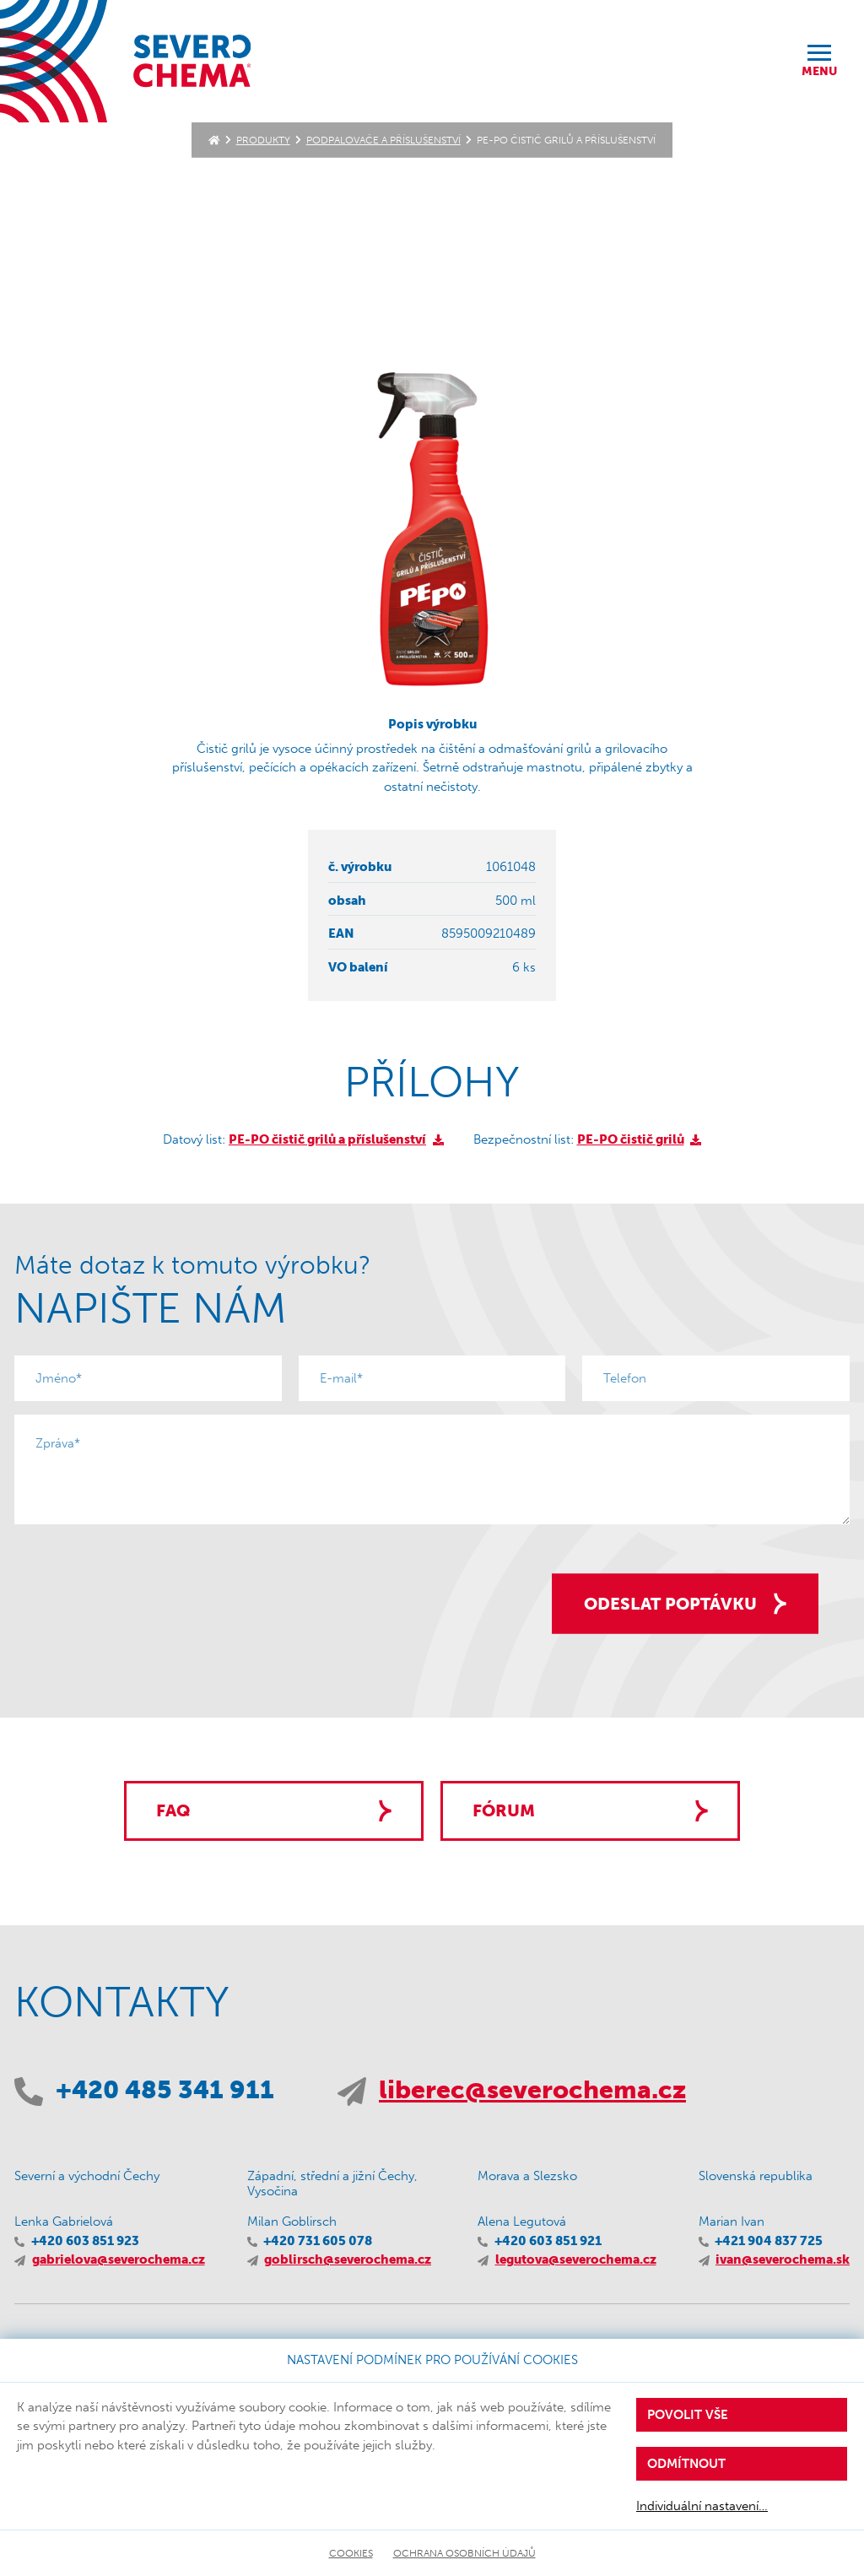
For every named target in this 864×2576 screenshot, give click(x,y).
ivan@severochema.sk (783, 2259)
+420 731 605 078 (317, 2241)
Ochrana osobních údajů (464, 2553)
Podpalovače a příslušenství (383, 140)
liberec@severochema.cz (532, 2090)
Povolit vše (687, 2414)
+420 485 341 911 (165, 2090)
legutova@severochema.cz (575, 2259)
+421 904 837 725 (769, 2241)
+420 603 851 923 (85, 2241)
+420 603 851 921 (548, 2241)
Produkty (263, 140)
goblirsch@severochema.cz (347, 2259)
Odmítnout (686, 2463)
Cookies (351, 2553)
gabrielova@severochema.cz (118, 2259)
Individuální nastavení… (702, 2506)
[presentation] (142, 1571)
